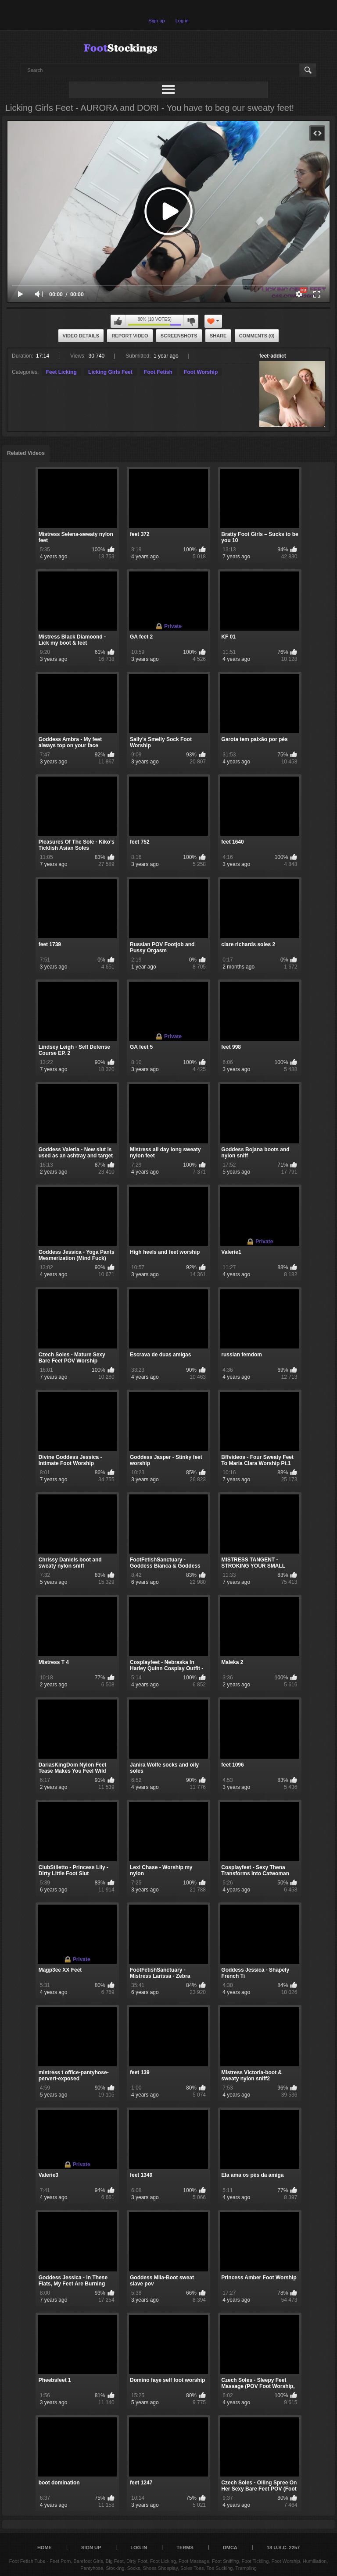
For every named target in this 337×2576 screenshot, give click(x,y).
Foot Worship (201, 372)
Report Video (129, 335)
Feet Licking (61, 372)
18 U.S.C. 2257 (283, 2547)
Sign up (156, 20)
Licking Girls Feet (110, 372)
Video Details (81, 335)
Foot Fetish (158, 372)
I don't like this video (190, 321)
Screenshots (179, 335)
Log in (182, 20)
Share (218, 335)
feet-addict (272, 356)
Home (44, 2547)
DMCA (230, 2547)
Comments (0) (257, 335)
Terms (185, 2547)
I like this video (118, 321)
